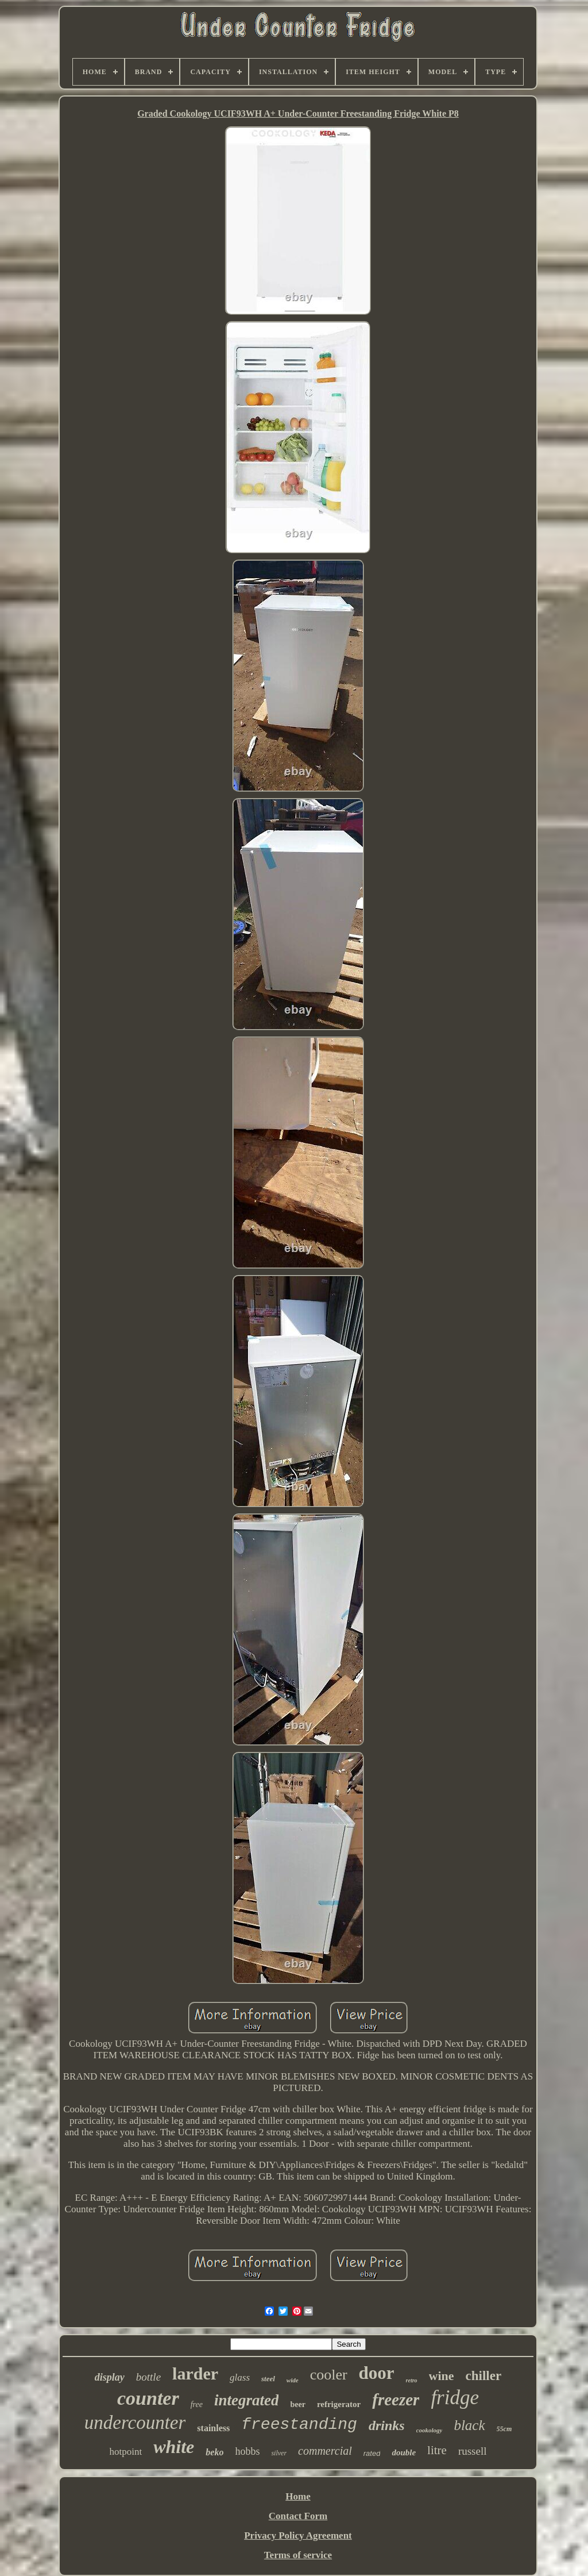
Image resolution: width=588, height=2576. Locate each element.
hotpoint (125, 2451)
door (376, 2373)
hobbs (247, 2451)
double (404, 2452)
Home (297, 2496)
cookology (429, 2430)
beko (214, 2452)
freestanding (299, 2424)
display (110, 2377)
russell (472, 2451)
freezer (395, 2399)
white (173, 2446)
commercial (325, 2450)
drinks (387, 2425)
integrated (246, 2400)
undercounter (135, 2422)
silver (279, 2453)
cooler (328, 2374)
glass (240, 2377)
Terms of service (298, 2555)
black (469, 2425)
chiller (484, 2376)
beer (297, 2404)
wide (293, 2380)
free (197, 2404)
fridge (455, 2397)
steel (268, 2378)
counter (148, 2398)
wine (441, 2376)
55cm (504, 2429)
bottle (148, 2377)
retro (411, 2380)
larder (195, 2373)
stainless (213, 2428)
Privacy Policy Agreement (298, 2535)
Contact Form (298, 2515)
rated (372, 2453)
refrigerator (339, 2404)
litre (437, 2450)
